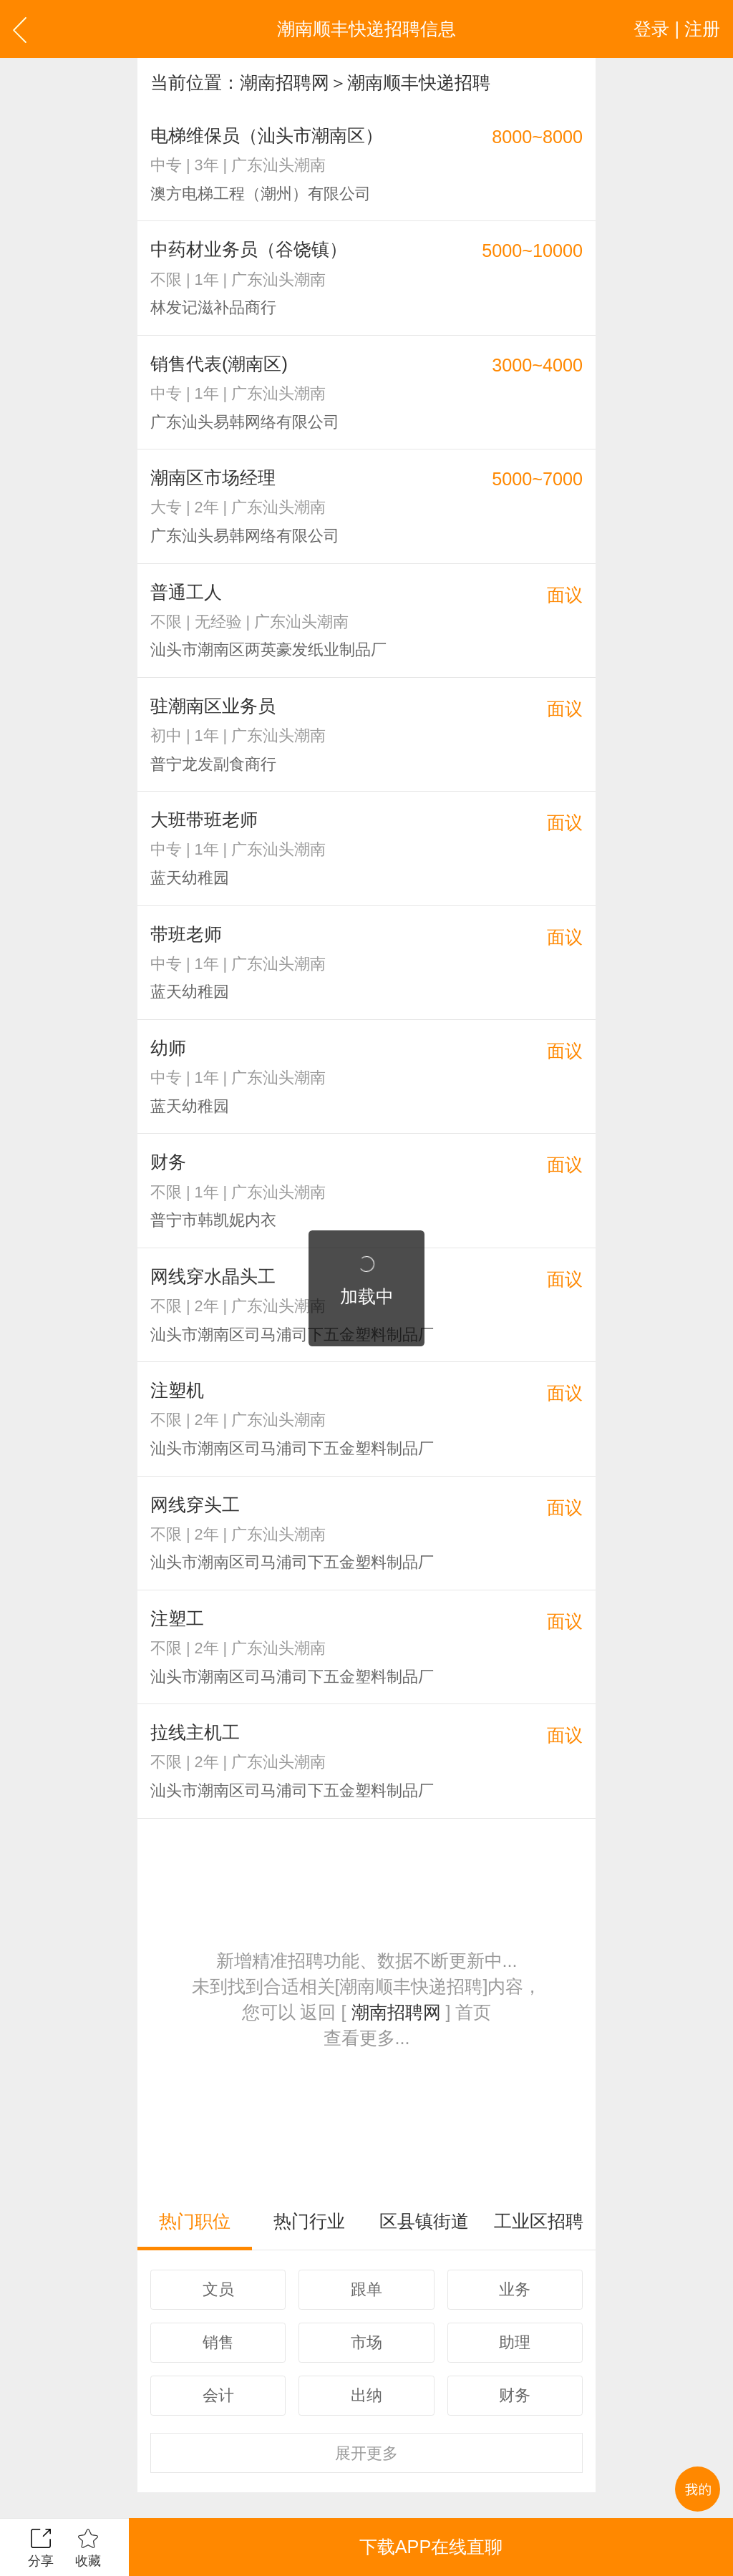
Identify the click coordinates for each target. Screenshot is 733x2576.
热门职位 (194, 2221)
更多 (366, 2453)
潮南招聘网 (284, 82)
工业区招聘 (538, 2221)
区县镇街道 (424, 2221)
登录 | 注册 (677, 29)
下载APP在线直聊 (431, 2547)
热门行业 (309, 2221)
